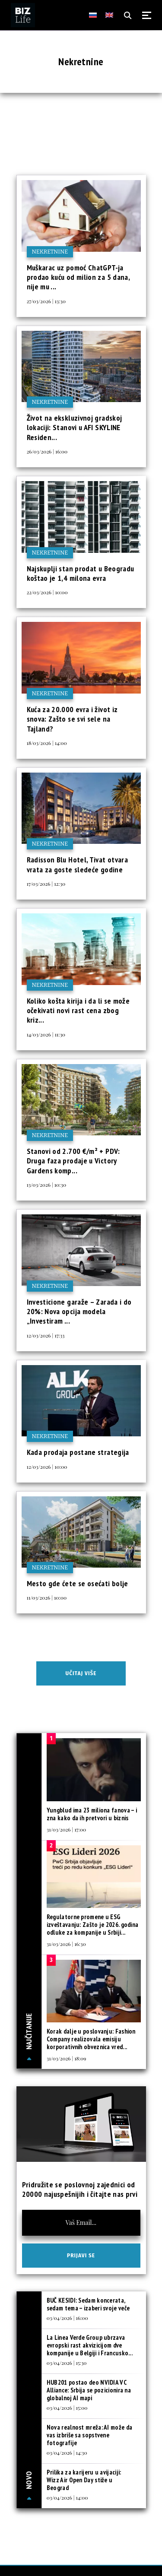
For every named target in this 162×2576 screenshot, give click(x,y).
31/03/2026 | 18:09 (66, 2058)
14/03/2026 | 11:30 (46, 1034)
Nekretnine (50, 251)
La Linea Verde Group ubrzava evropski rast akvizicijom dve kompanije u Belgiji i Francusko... (90, 2345)
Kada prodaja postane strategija (78, 1452)
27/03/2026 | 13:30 (46, 301)
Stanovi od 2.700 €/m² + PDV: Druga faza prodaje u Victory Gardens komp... (73, 1161)
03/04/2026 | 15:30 (67, 2362)
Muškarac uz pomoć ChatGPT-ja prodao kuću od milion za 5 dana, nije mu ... (78, 277)
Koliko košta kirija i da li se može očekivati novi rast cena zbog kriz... (78, 1010)
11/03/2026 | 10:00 (47, 1597)
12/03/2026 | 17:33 (46, 1335)
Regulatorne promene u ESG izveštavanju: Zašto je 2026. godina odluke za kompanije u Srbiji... (93, 1924)
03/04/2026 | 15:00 (67, 2407)
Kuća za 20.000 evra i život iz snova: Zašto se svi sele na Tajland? (72, 719)
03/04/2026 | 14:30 (67, 2452)
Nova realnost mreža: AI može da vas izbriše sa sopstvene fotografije (89, 2435)
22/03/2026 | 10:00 (47, 592)
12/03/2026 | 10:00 (47, 1466)
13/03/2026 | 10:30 (47, 1184)
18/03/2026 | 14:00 (47, 742)
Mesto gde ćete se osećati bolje (77, 1583)
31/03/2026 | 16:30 (66, 1943)
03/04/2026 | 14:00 (67, 2497)
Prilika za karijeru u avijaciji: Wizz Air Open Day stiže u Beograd (84, 2480)
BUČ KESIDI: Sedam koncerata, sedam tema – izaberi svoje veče (88, 2304)
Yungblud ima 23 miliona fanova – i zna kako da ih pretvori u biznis (92, 1814)
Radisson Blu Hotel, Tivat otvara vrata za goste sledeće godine (77, 864)
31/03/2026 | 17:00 (66, 1829)
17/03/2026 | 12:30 (46, 883)
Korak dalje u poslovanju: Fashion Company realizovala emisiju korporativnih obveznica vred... (91, 2039)
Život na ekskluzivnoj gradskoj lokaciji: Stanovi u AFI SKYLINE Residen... (74, 427)
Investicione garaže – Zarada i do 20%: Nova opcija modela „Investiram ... (79, 1311)
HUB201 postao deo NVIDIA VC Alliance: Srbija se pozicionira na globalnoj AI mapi (89, 2390)
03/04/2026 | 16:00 (67, 2317)
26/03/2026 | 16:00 (47, 451)
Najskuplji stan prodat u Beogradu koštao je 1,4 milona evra (80, 573)
